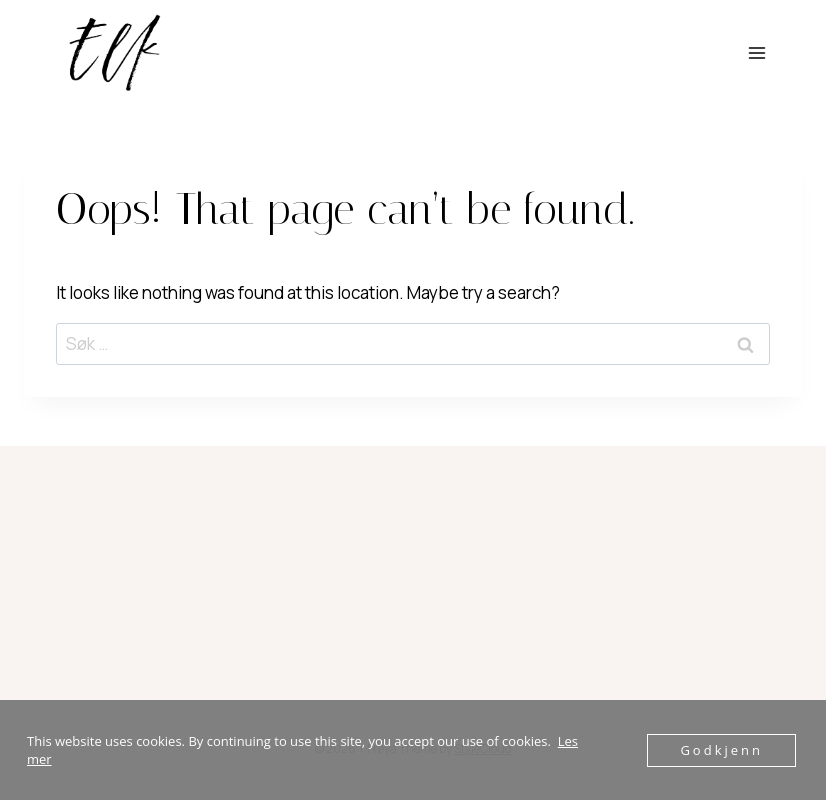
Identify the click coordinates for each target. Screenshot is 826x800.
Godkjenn (721, 750)
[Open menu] (756, 52)
